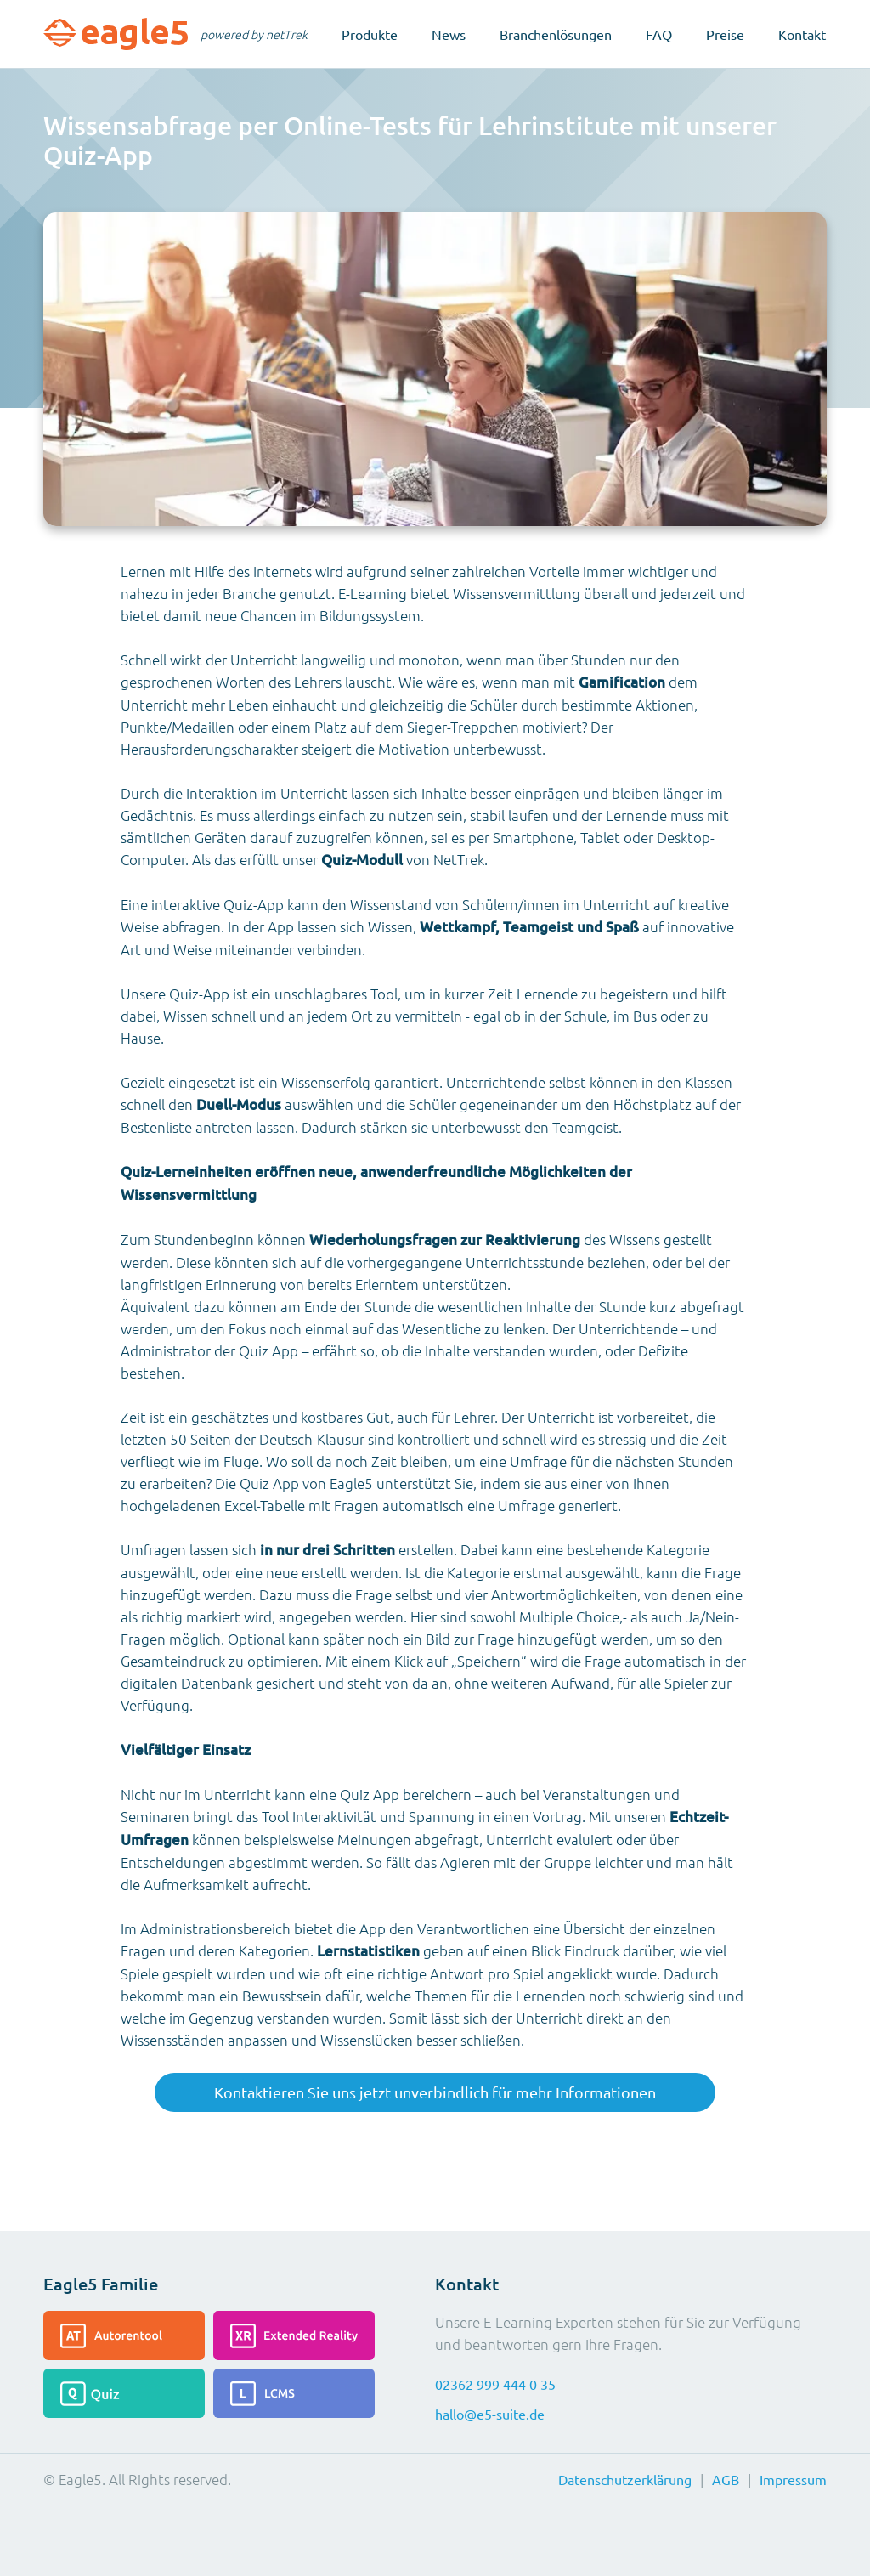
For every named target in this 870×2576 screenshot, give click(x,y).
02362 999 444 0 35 (495, 2383)
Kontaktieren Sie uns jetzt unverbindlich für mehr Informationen (435, 2092)
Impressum (793, 2479)
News (449, 33)
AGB (725, 2479)
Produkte (370, 33)
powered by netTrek (254, 33)
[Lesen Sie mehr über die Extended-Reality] (294, 2335)
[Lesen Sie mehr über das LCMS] (294, 2393)
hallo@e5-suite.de (490, 2413)
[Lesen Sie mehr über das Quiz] (124, 2393)
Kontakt (802, 33)
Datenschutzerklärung (625, 2479)
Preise (725, 33)
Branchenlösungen (556, 33)
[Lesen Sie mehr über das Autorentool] (124, 2335)
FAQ (659, 33)
